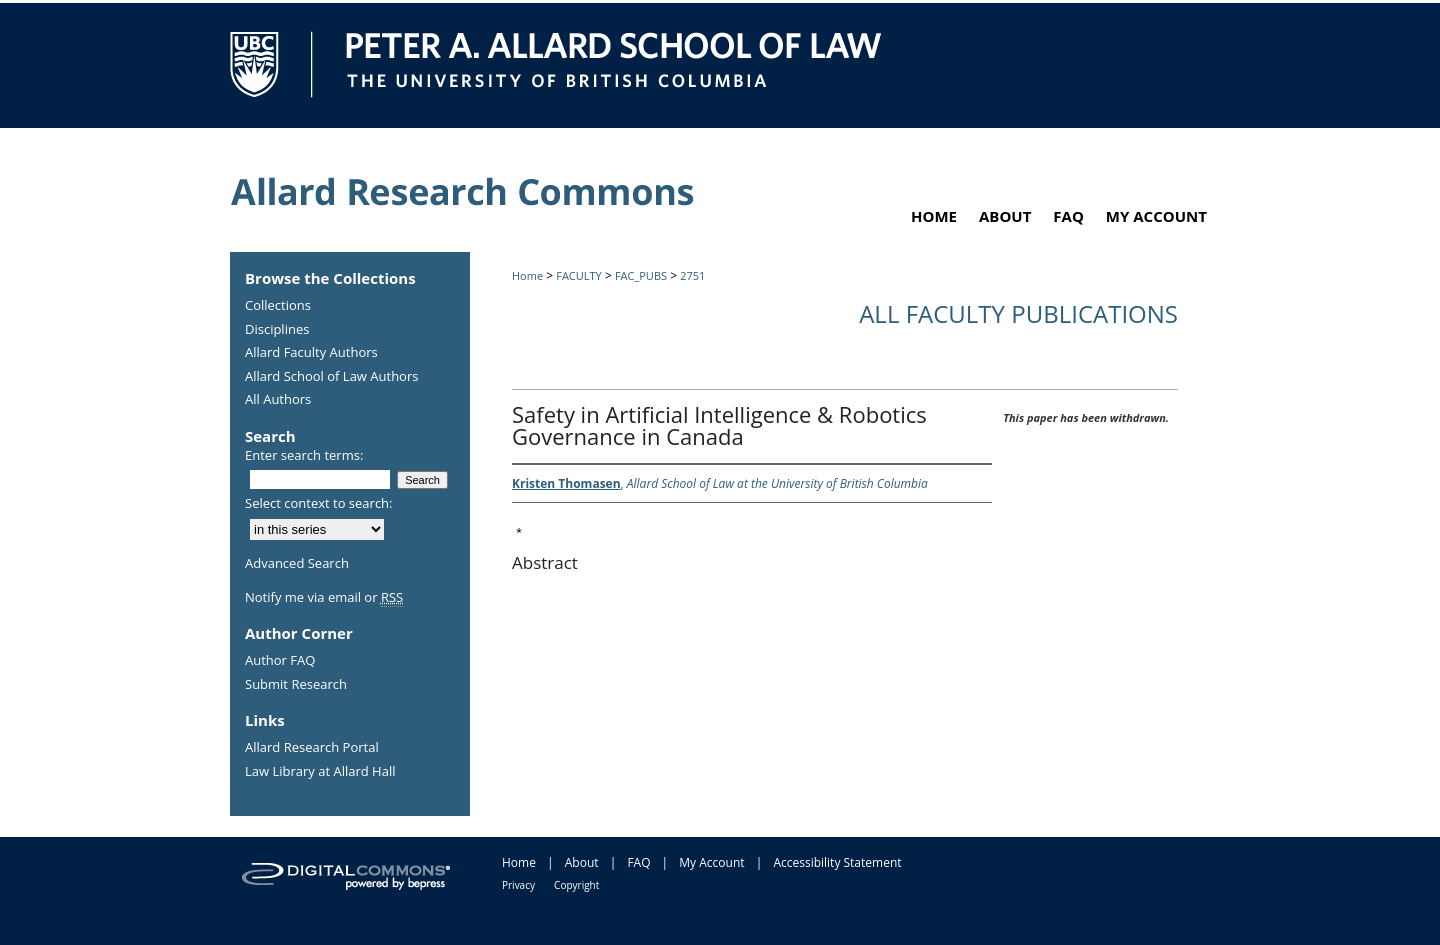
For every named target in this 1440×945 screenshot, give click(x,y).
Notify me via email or (324, 598)
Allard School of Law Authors (331, 377)
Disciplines (277, 330)
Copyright (576, 885)
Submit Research (296, 685)
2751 (692, 275)
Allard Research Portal (312, 748)
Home (527, 275)
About (582, 862)
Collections (278, 306)
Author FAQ (280, 661)
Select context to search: (319, 503)
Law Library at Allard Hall (320, 772)
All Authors (278, 400)
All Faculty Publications (1018, 313)
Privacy (518, 885)
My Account (711, 862)
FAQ (638, 862)
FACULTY (579, 275)
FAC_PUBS (641, 275)
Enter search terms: (304, 455)
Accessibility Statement (837, 862)
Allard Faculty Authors (311, 353)
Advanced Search (297, 563)
